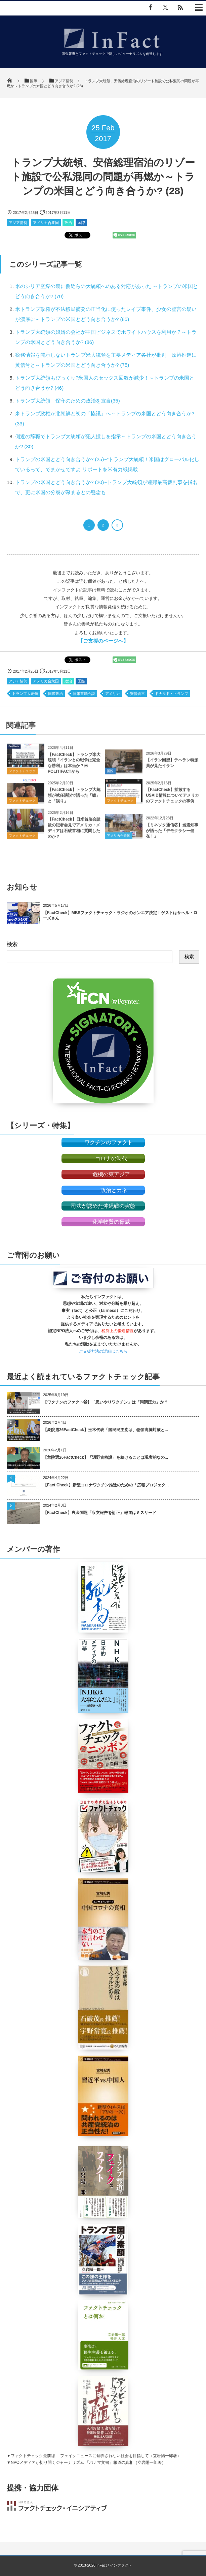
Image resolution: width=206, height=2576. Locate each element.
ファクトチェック (22, 776)
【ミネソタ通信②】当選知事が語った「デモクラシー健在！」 (172, 836)
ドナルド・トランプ (171, 693)
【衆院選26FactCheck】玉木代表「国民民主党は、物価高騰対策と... (105, 1429)
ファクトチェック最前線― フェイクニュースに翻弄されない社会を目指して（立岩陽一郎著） (96, 2455)
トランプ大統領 (25, 693)
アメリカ (112, 693)
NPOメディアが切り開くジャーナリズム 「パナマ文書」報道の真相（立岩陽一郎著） (88, 2462)
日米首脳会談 (84, 693)
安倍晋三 (137, 693)
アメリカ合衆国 (46, 223)
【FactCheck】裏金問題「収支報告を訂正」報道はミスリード (99, 1512)
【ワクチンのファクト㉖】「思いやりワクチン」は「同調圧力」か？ (105, 1402)
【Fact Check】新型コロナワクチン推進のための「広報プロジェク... (106, 1485)
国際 (81, 223)
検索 (12, 944)
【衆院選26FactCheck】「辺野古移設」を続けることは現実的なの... (105, 1457)
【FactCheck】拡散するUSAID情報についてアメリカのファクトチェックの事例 (172, 801)
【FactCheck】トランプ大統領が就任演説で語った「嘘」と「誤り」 (74, 801)
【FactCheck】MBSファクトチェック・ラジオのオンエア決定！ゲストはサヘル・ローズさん (120, 915)
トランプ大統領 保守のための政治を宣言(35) (67, 401)
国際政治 (55, 693)
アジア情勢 (18, 223)
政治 (68, 223)
